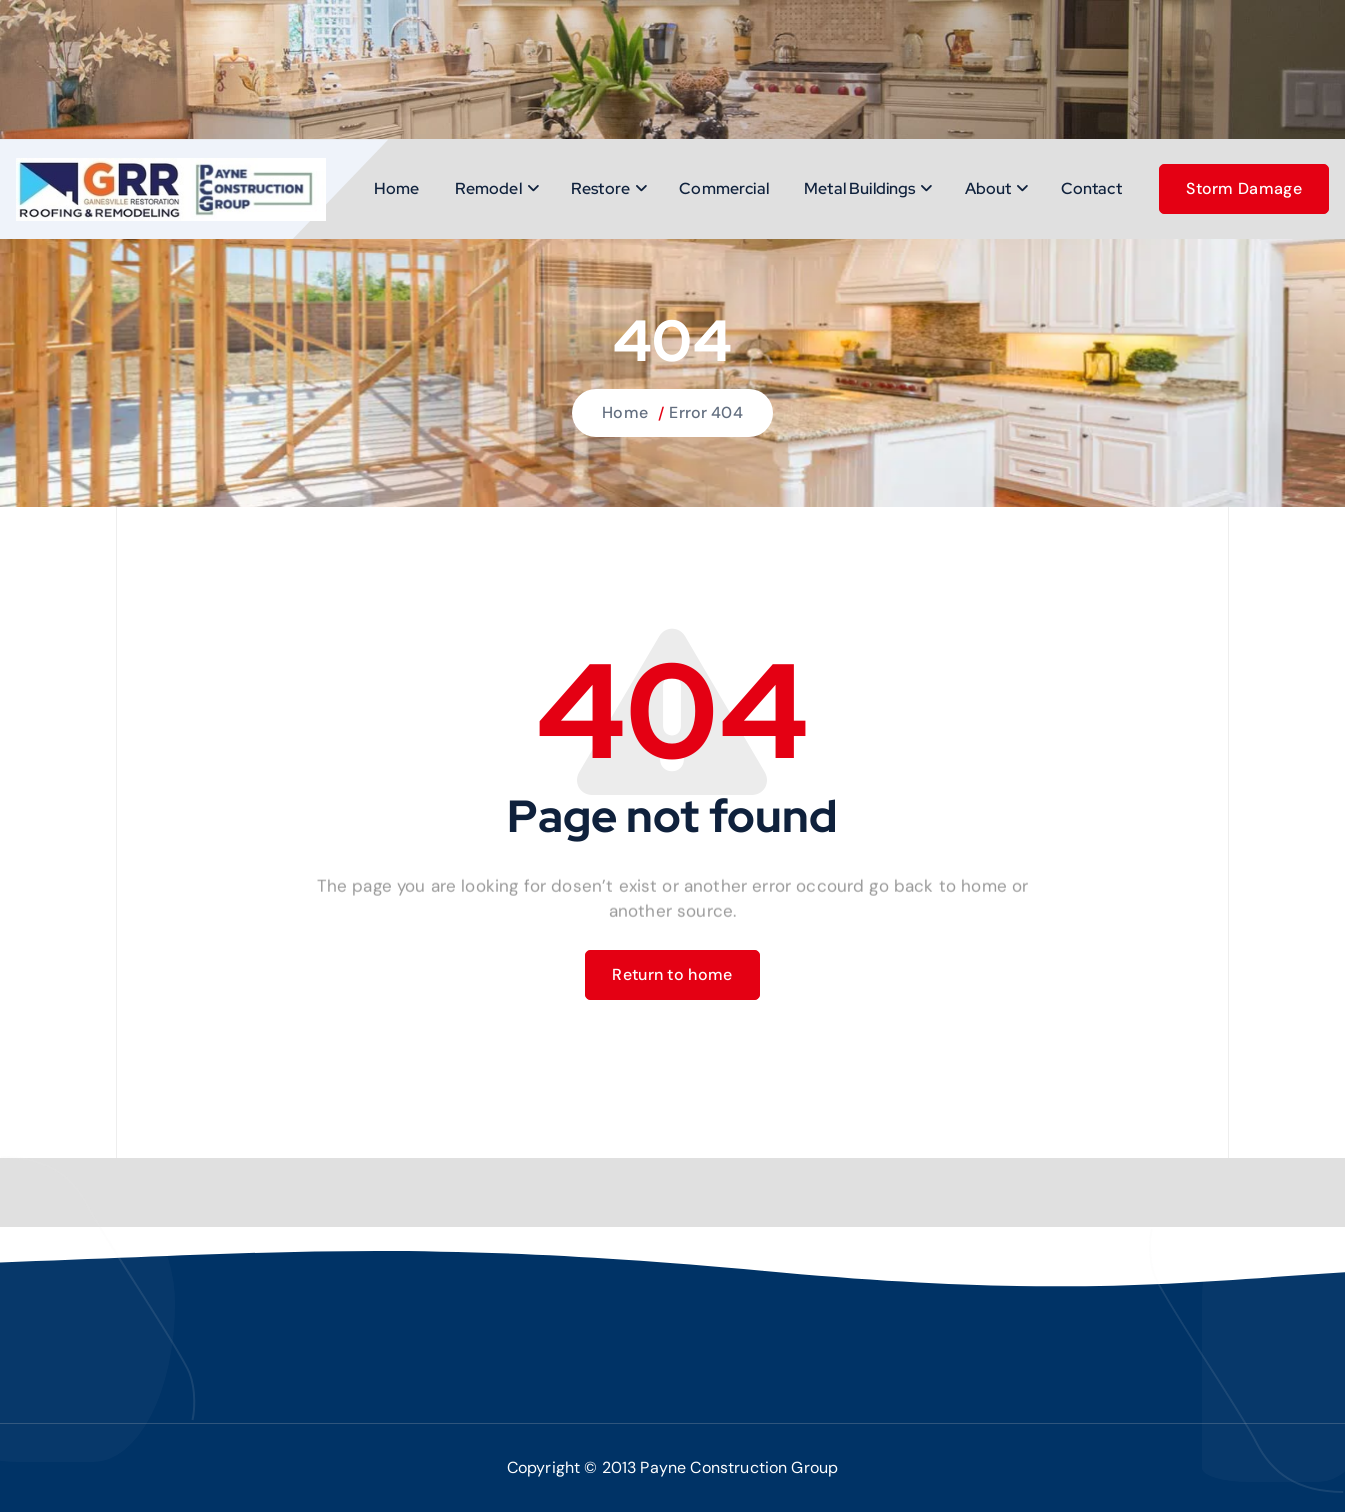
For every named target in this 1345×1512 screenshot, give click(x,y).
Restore (600, 188)
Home (397, 188)
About (988, 188)
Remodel (488, 188)
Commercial (724, 188)
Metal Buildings (859, 188)
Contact (1091, 188)
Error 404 (705, 412)
